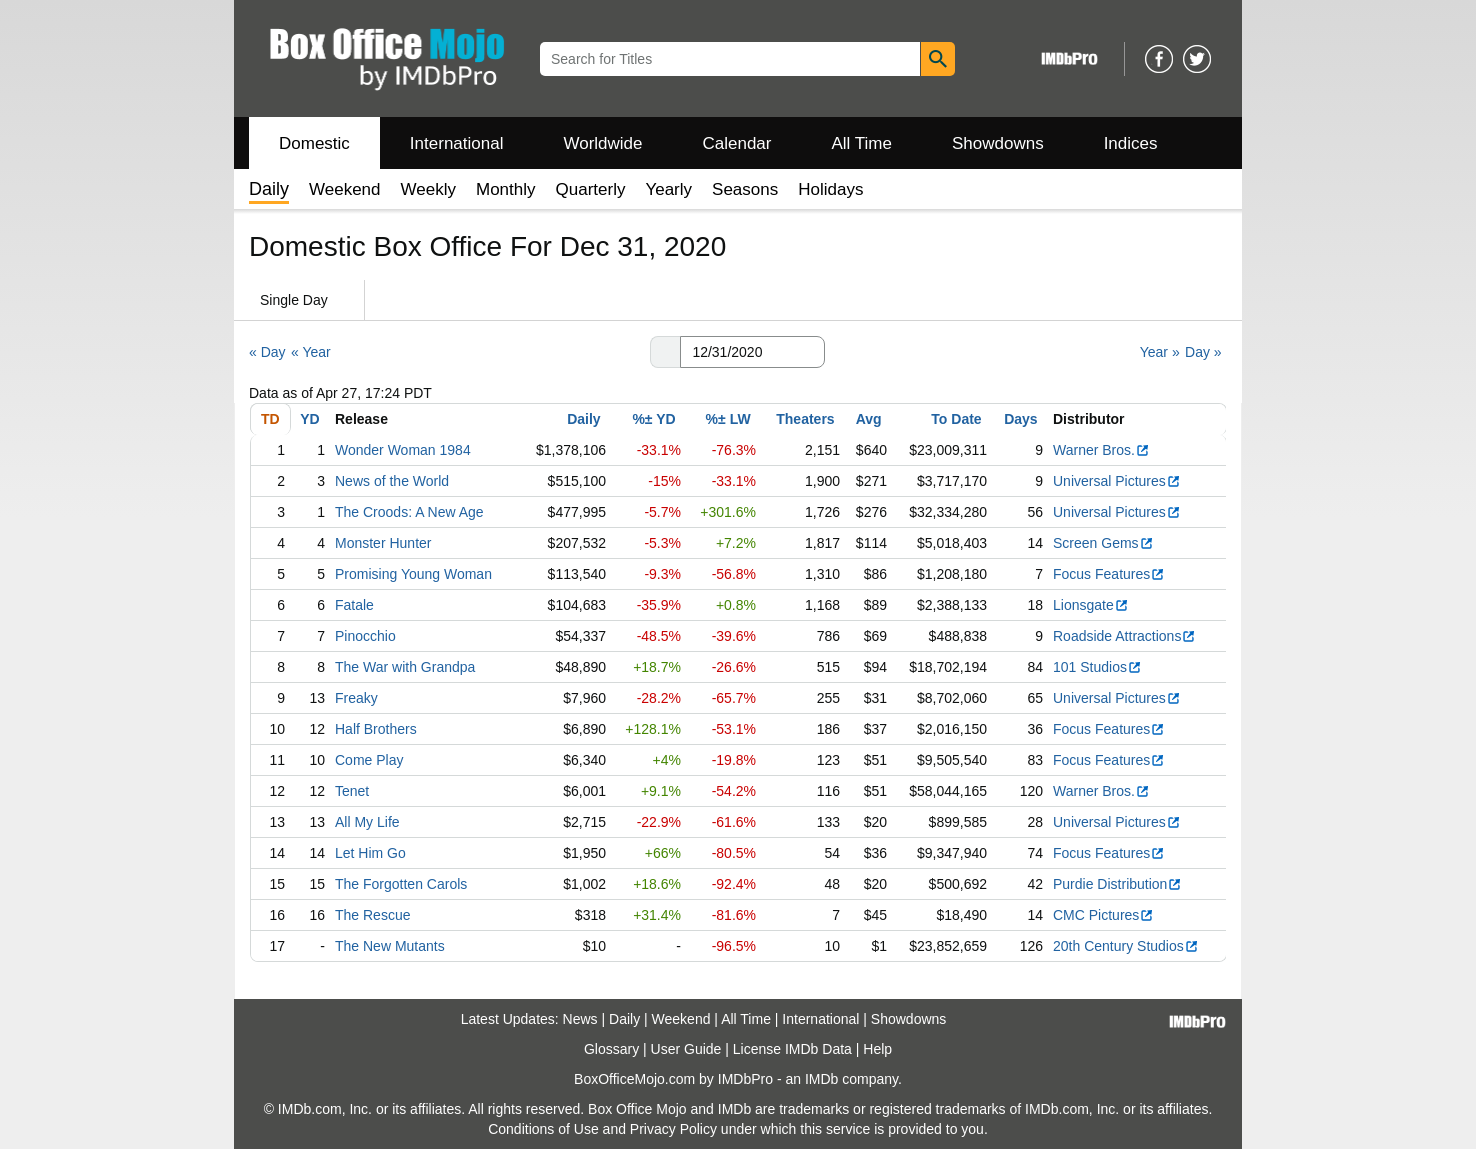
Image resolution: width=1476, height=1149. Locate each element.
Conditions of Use (543, 1129)
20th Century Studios (1126, 946)
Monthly (506, 189)
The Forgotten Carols (401, 884)
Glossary (611, 1049)
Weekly (428, 189)
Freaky (356, 698)
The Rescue (372, 915)
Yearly (668, 189)
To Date (956, 419)
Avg (869, 419)
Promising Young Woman (413, 574)
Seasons (745, 189)
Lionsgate (1091, 605)
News (580, 1019)
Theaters (805, 419)
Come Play (369, 760)
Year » (1160, 352)
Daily (583, 419)
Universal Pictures (1117, 481)
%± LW (728, 419)
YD (309, 419)
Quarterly (591, 189)
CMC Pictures (1103, 915)
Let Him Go (370, 853)
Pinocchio (365, 636)
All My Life (367, 822)
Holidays (830, 189)
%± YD (653, 419)
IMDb (821, 1079)
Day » (1203, 352)
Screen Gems (1103, 543)
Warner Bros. (1101, 450)
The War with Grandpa (405, 667)
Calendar (737, 143)
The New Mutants (390, 946)
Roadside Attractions (1124, 636)
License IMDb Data (792, 1049)
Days (1020, 419)
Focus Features (1109, 574)
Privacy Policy (673, 1129)
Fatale (354, 605)
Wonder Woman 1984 (403, 450)
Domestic (314, 143)
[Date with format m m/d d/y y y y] (752, 352)
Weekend (345, 189)
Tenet (352, 791)
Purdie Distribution (1117, 884)
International (457, 143)
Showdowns (998, 143)
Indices (1131, 143)
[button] (665, 352)
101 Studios (1097, 667)
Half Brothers (376, 729)
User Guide (686, 1049)
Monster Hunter (383, 543)
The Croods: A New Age (409, 512)
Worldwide (602, 143)
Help (877, 1049)
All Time (862, 143)
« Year (311, 352)
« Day (267, 352)
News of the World (392, 481)
